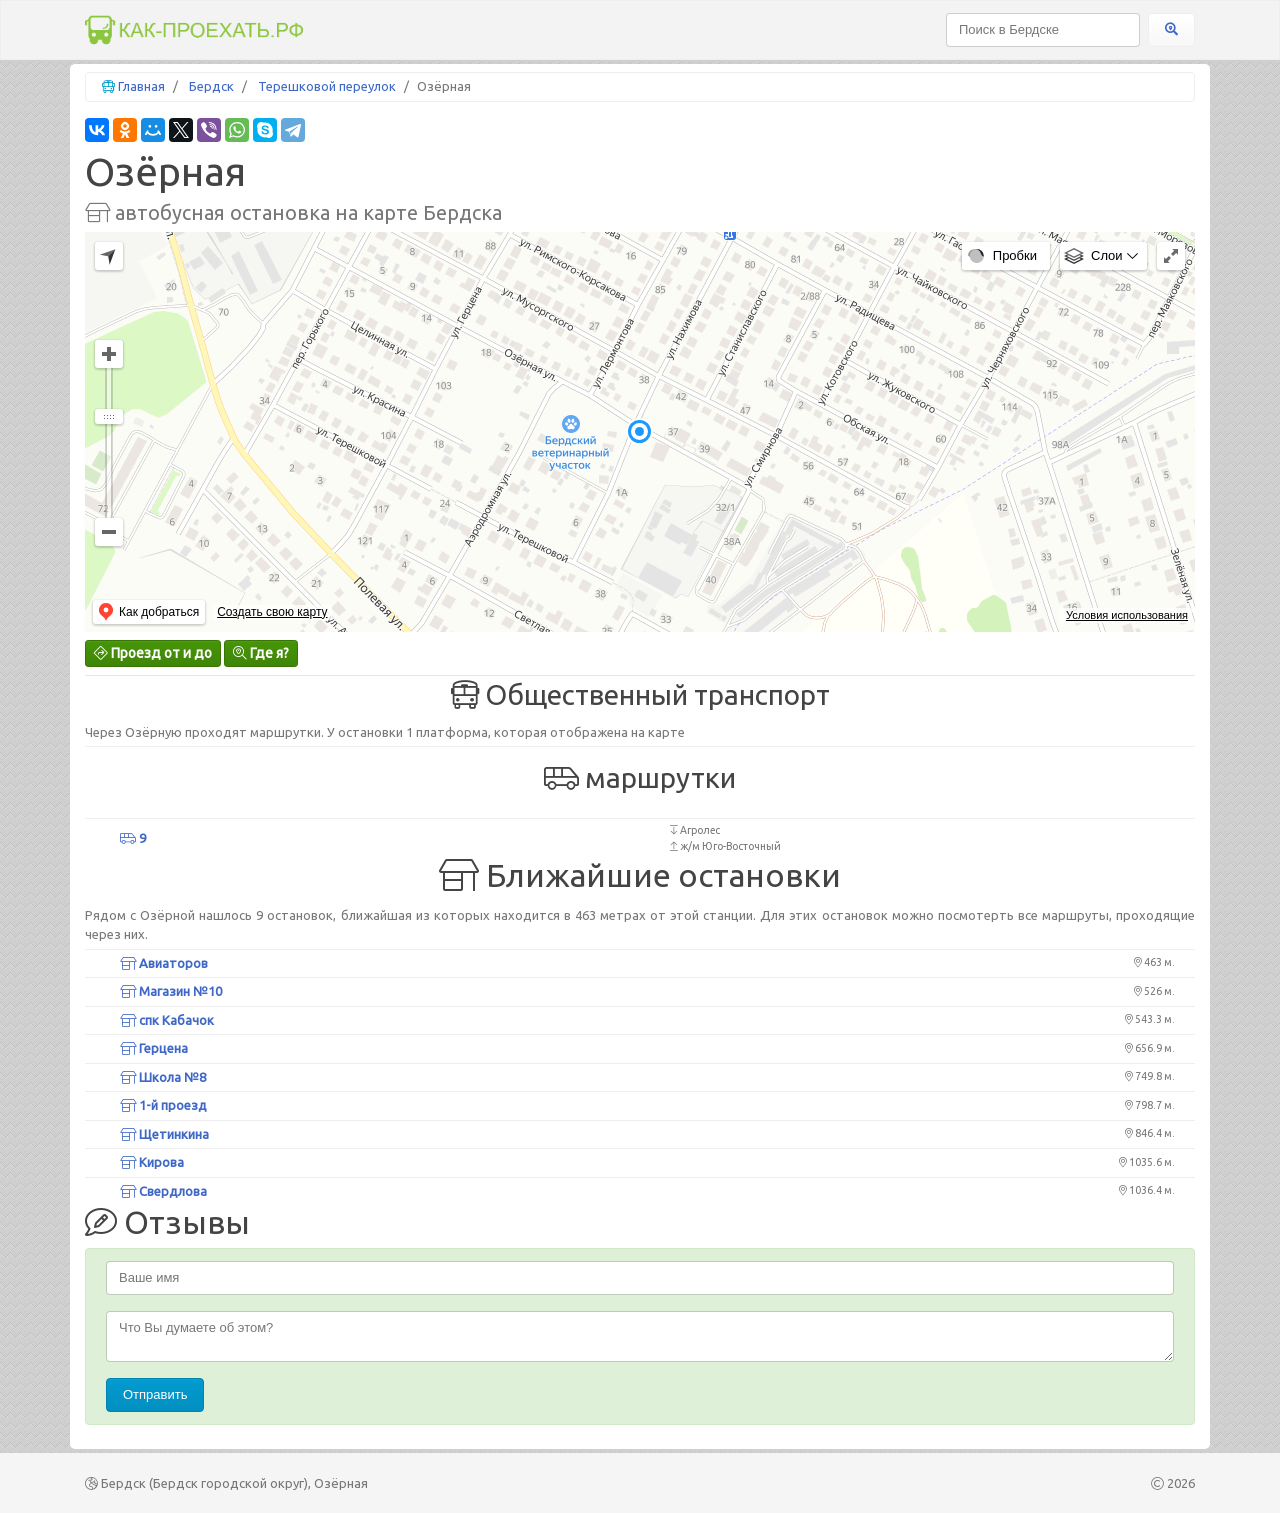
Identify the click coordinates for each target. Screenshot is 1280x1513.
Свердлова (163, 1191)
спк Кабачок (167, 1020)
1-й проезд (163, 1105)
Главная (141, 86)
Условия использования (1127, 615)
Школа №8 (163, 1077)
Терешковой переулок (327, 86)
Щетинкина (164, 1134)
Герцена (154, 1048)
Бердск (211, 86)
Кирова (152, 1162)
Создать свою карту (272, 612)
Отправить (155, 1394)
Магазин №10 (171, 991)
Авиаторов (164, 963)
